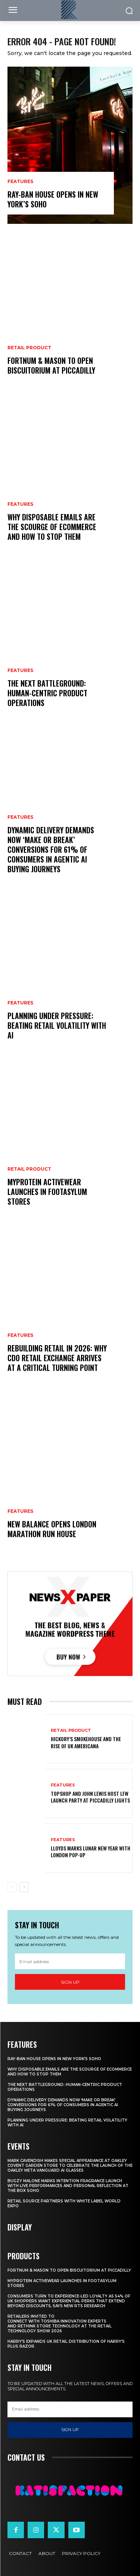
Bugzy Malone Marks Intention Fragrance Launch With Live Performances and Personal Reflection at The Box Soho (67, 2185)
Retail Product (29, 348)
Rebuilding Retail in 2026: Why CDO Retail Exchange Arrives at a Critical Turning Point (57, 1357)
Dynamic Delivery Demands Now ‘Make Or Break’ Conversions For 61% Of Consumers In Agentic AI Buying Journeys (50, 849)
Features (20, 181)
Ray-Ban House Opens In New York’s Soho (52, 199)
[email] (70, 1961)
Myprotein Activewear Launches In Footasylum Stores (47, 1191)
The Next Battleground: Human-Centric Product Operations (47, 693)
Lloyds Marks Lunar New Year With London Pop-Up (90, 1851)
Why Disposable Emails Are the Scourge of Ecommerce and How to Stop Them (51, 526)
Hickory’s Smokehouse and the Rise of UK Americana (86, 1742)
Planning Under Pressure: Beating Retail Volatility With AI (56, 1025)
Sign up (70, 1982)
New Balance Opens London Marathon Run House (51, 1528)
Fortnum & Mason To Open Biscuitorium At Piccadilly (51, 365)
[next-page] (24, 1887)
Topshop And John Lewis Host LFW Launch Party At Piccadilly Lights (90, 1796)
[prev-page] (12, 1887)
